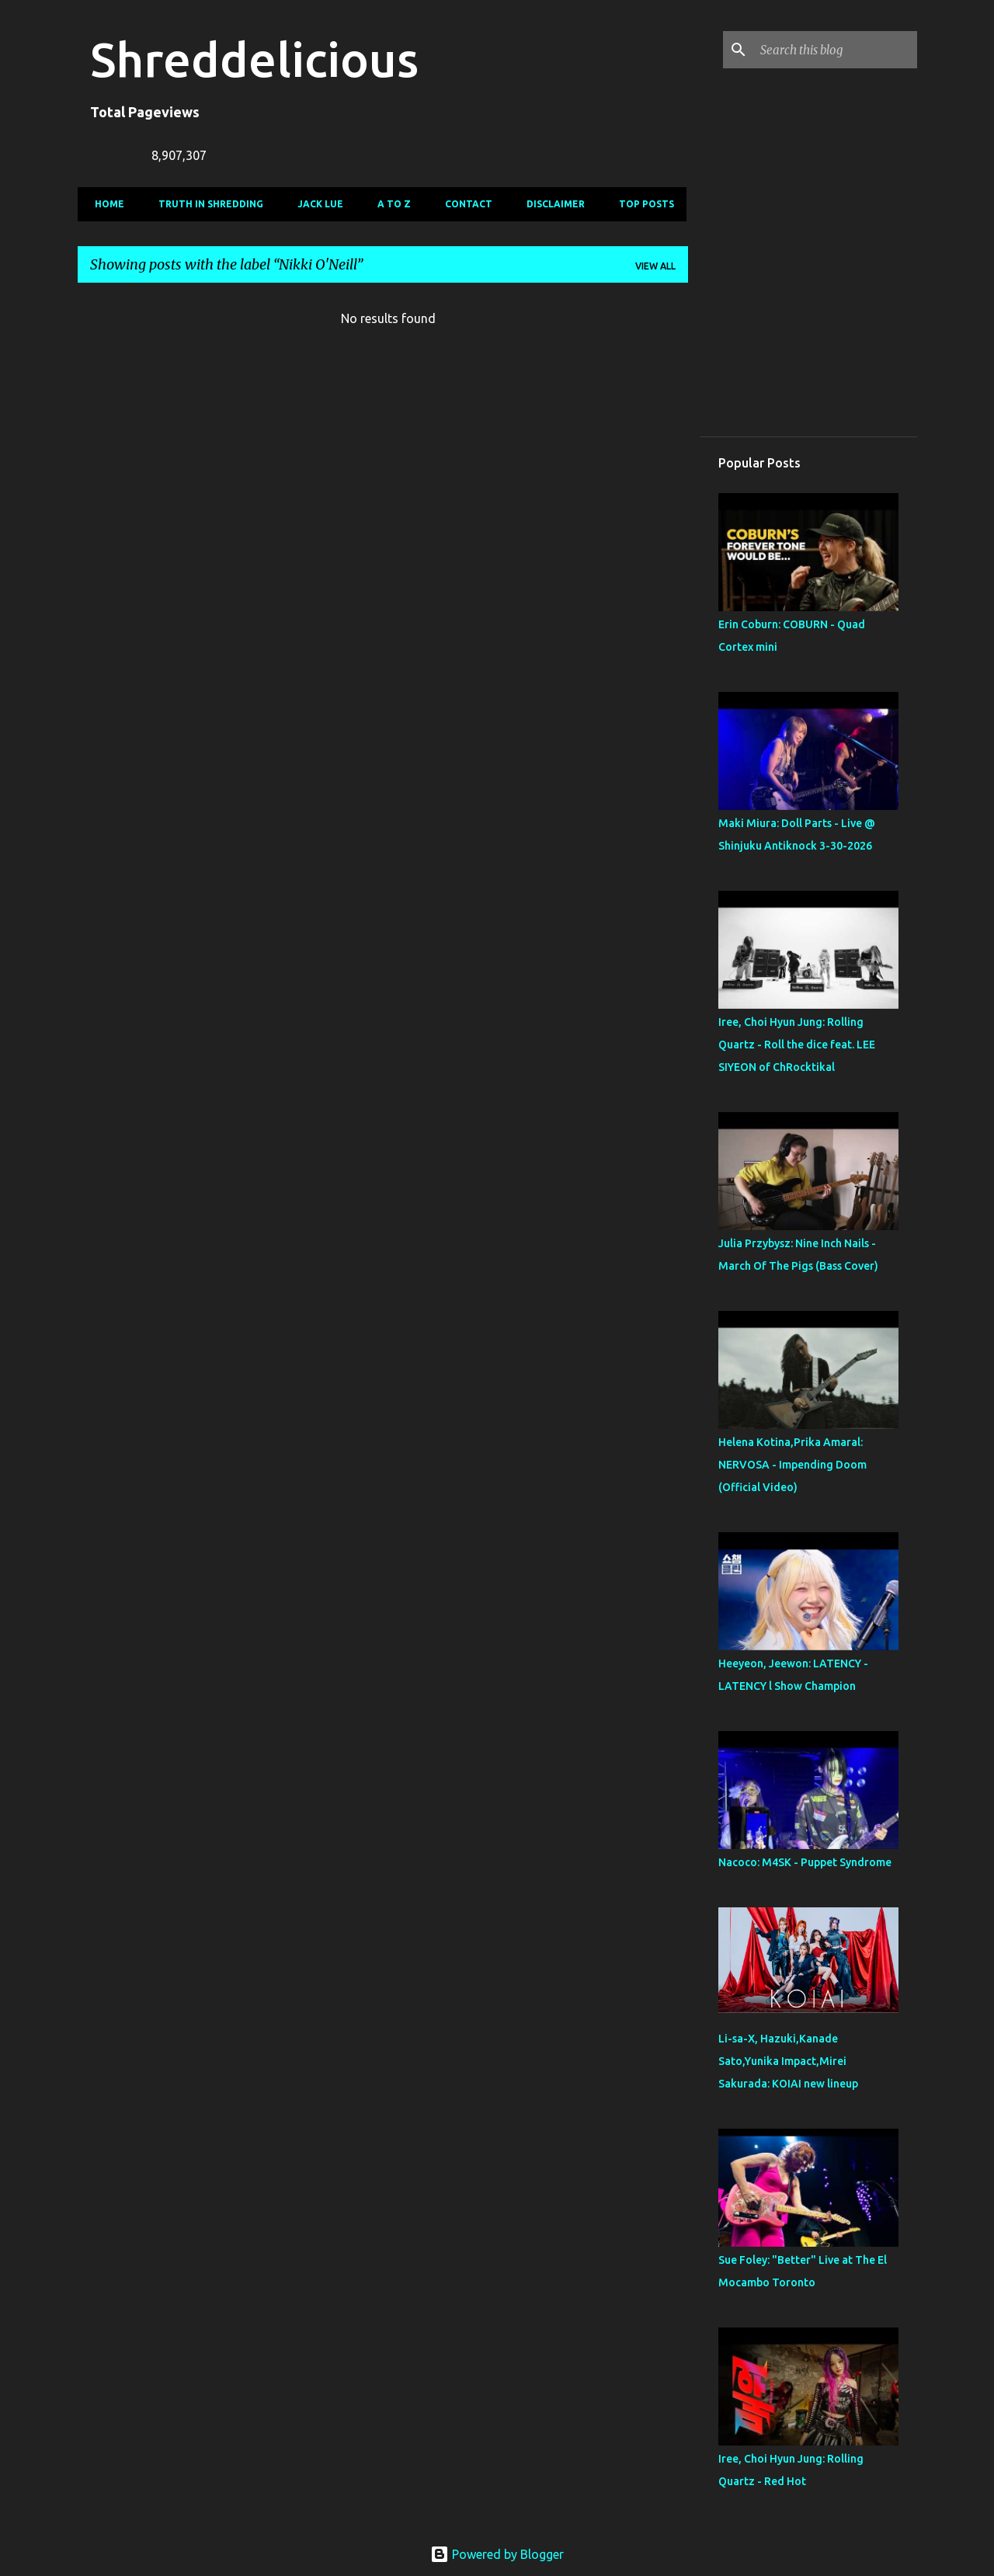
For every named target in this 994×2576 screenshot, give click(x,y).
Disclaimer (551, 204)
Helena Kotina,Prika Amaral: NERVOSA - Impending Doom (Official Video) (792, 1464)
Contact (464, 204)
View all (655, 266)
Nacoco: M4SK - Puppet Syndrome (804, 1862)
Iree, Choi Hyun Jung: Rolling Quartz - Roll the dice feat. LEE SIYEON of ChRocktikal (796, 1044)
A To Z (389, 204)
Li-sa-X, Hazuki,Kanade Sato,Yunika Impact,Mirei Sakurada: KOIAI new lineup (788, 2061)
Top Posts (641, 204)
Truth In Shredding (206, 204)
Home (105, 204)
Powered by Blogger (497, 2554)
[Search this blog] (835, 49)
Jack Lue (316, 204)
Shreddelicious (254, 59)
